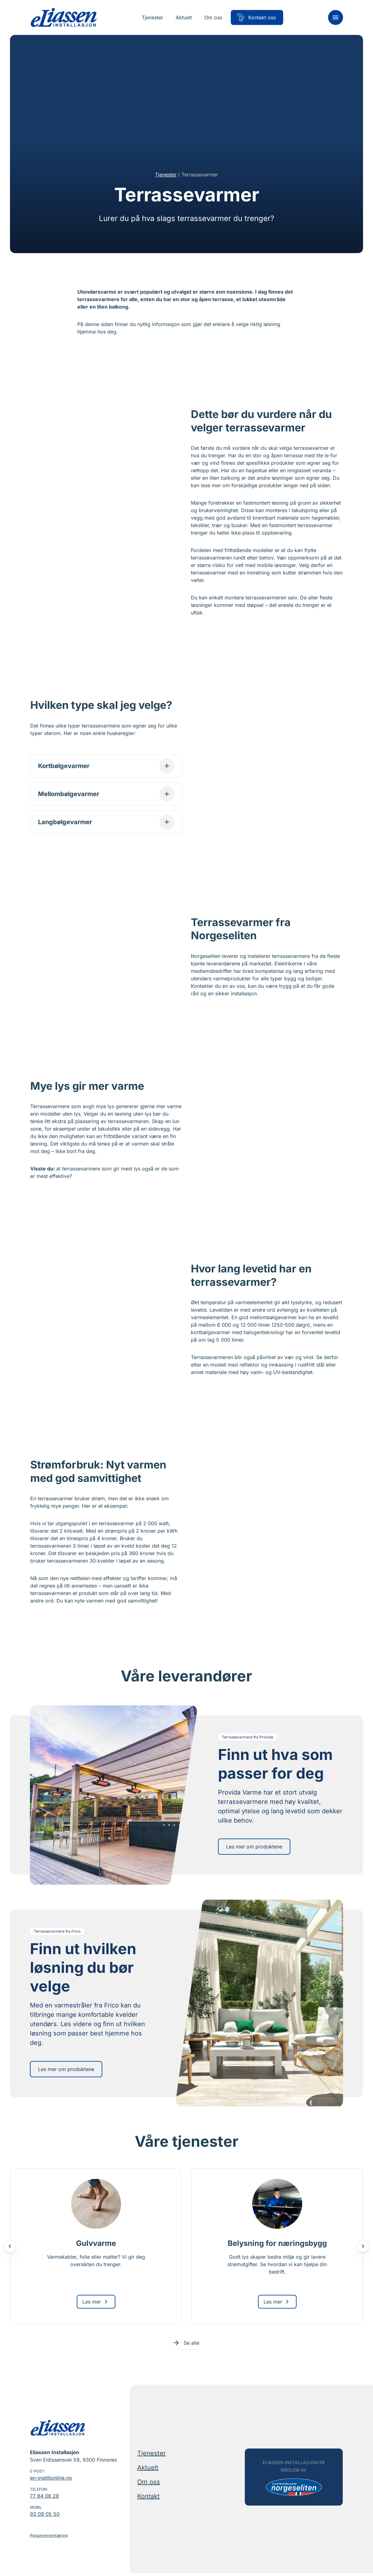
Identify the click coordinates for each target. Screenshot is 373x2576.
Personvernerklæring (49, 2538)
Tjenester (166, 174)
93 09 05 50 (45, 2517)
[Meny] (335, 17)
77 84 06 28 (44, 2499)
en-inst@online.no (51, 2480)
